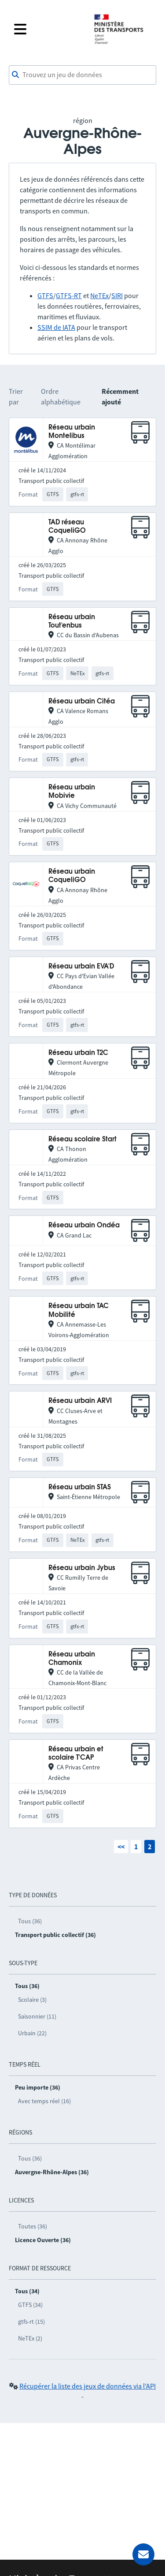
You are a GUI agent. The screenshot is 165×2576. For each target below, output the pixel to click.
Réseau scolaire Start (82, 1139)
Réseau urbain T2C (78, 1053)
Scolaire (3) (32, 2000)
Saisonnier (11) (37, 2016)
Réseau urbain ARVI (80, 1401)
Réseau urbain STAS (79, 1487)
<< (121, 1846)
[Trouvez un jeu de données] (82, 75)
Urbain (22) (32, 2033)
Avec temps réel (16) (44, 2101)
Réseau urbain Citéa (81, 701)
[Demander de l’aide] (143, 2554)
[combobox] (82, 75)
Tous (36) (30, 1921)
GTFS (45, 295)
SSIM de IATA (56, 327)
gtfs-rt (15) (31, 2322)
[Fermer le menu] (48, 29)
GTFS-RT (69, 295)
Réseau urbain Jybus (81, 1568)
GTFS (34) (30, 2305)
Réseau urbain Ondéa (84, 1225)
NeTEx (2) (30, 2338)
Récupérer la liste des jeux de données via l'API (87, 2386)
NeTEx (99, 295)
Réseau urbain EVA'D (81, 966)
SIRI (117, 295)
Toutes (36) (32, 2226)
